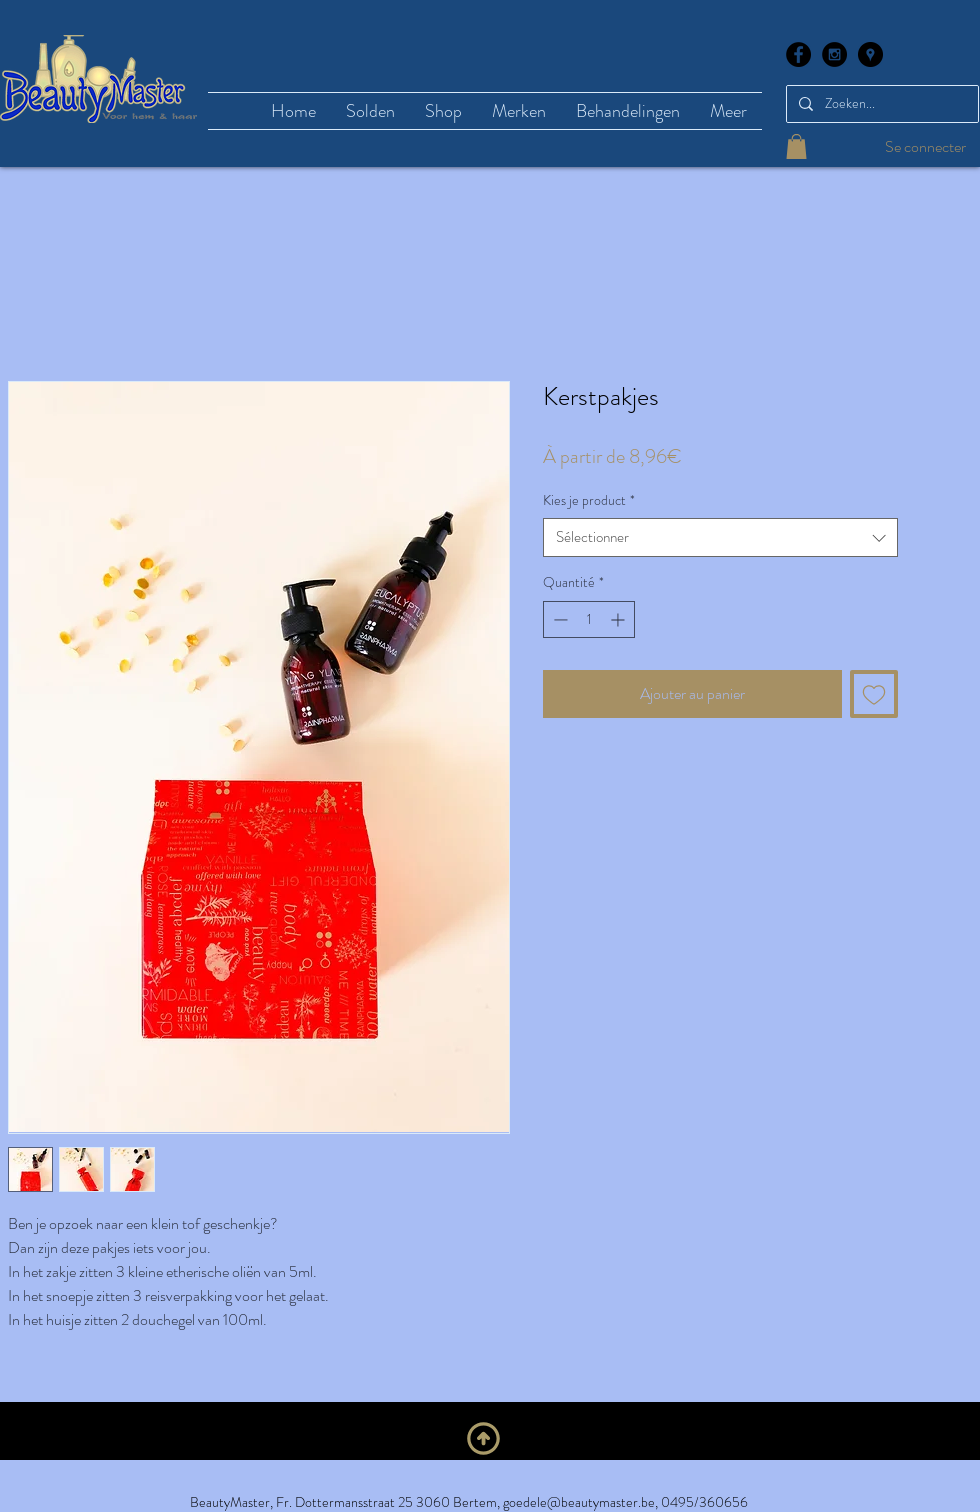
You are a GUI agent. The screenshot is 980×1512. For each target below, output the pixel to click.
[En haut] (483, 1439)
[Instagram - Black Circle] (834, 54)
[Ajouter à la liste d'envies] (874, 694)
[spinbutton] (589, 619)
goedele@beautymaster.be (579, 1502)
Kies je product (589, 500)
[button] (796, 146)
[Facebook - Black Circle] (798, 54)
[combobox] (720, 537)
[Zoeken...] (880, 104)
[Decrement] (558, 619)
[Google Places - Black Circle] (870, 54)
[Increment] (619, 619)
